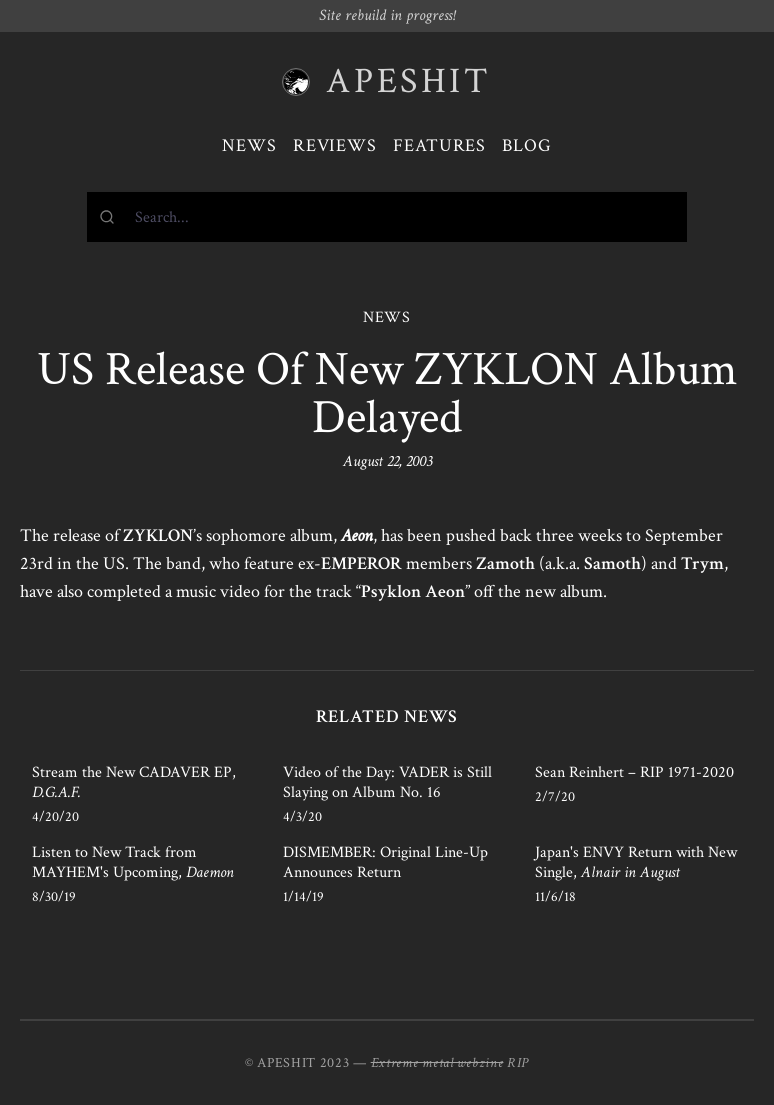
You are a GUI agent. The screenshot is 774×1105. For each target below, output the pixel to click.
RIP (518, 1063)
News (249, 145)
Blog (527, 145)
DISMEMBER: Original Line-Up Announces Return (385, 862)
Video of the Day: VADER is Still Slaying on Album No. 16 (387, 782)
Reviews (335, 145)
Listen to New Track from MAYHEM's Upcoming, (133, 862)
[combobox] (387, 217)
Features (439, 145)
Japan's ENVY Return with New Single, (636, 862)
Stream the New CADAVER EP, (134, 782)
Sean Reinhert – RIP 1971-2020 (634, 772)
